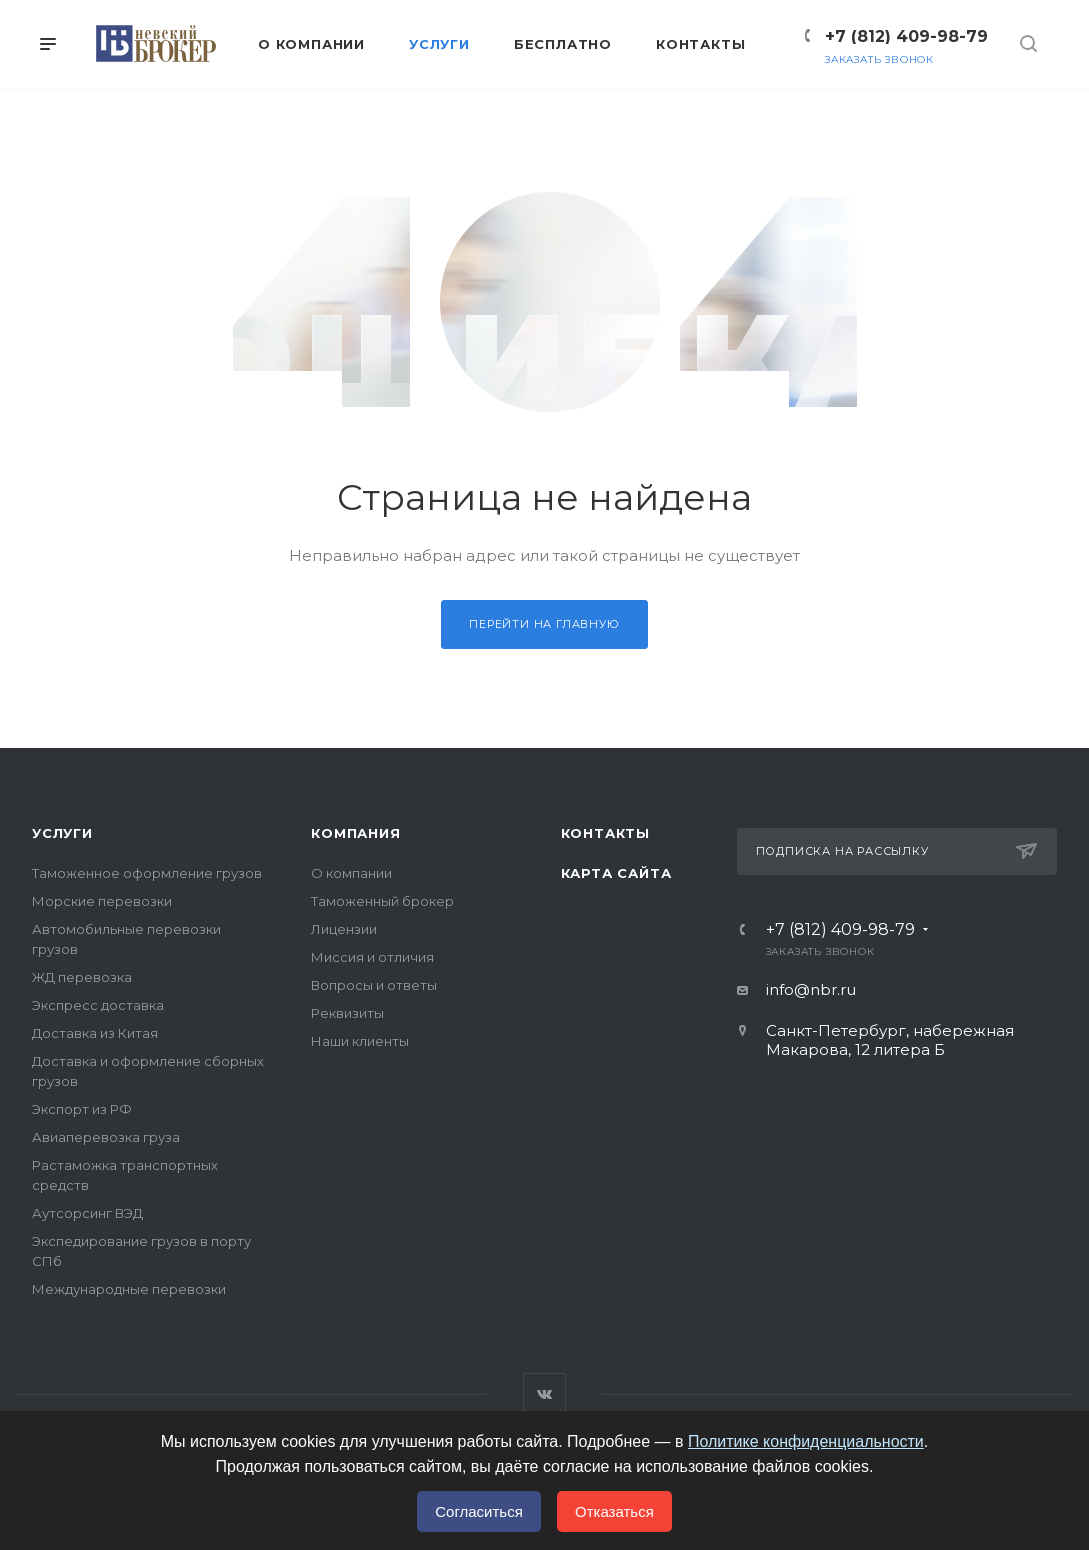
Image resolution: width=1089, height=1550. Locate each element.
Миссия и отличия (372, 957)
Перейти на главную (544, 624)
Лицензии (344, 929)
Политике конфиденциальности (806, 1441)
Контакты (605, 833)
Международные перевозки (129, 1289)
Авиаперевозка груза (106, 1137)
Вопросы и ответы (374, 985)
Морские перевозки (102, 901)
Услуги (62, 833)
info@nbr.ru (811, 989)
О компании (351, 873)
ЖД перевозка (82, 977)
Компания (355, 833)
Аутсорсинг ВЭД (87, 1213)
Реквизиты (347, 1013)
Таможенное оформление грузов (147, 873)
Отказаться (614, 1511)
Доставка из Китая (95, 1033)
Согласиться (479, 1511)
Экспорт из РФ (82, 1109)
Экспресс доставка (98, 1005)
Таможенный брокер (382, 901)
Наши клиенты (360, 1041)
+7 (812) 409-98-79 (906, 36)
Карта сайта (616, 873)
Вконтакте (544, 1394)
